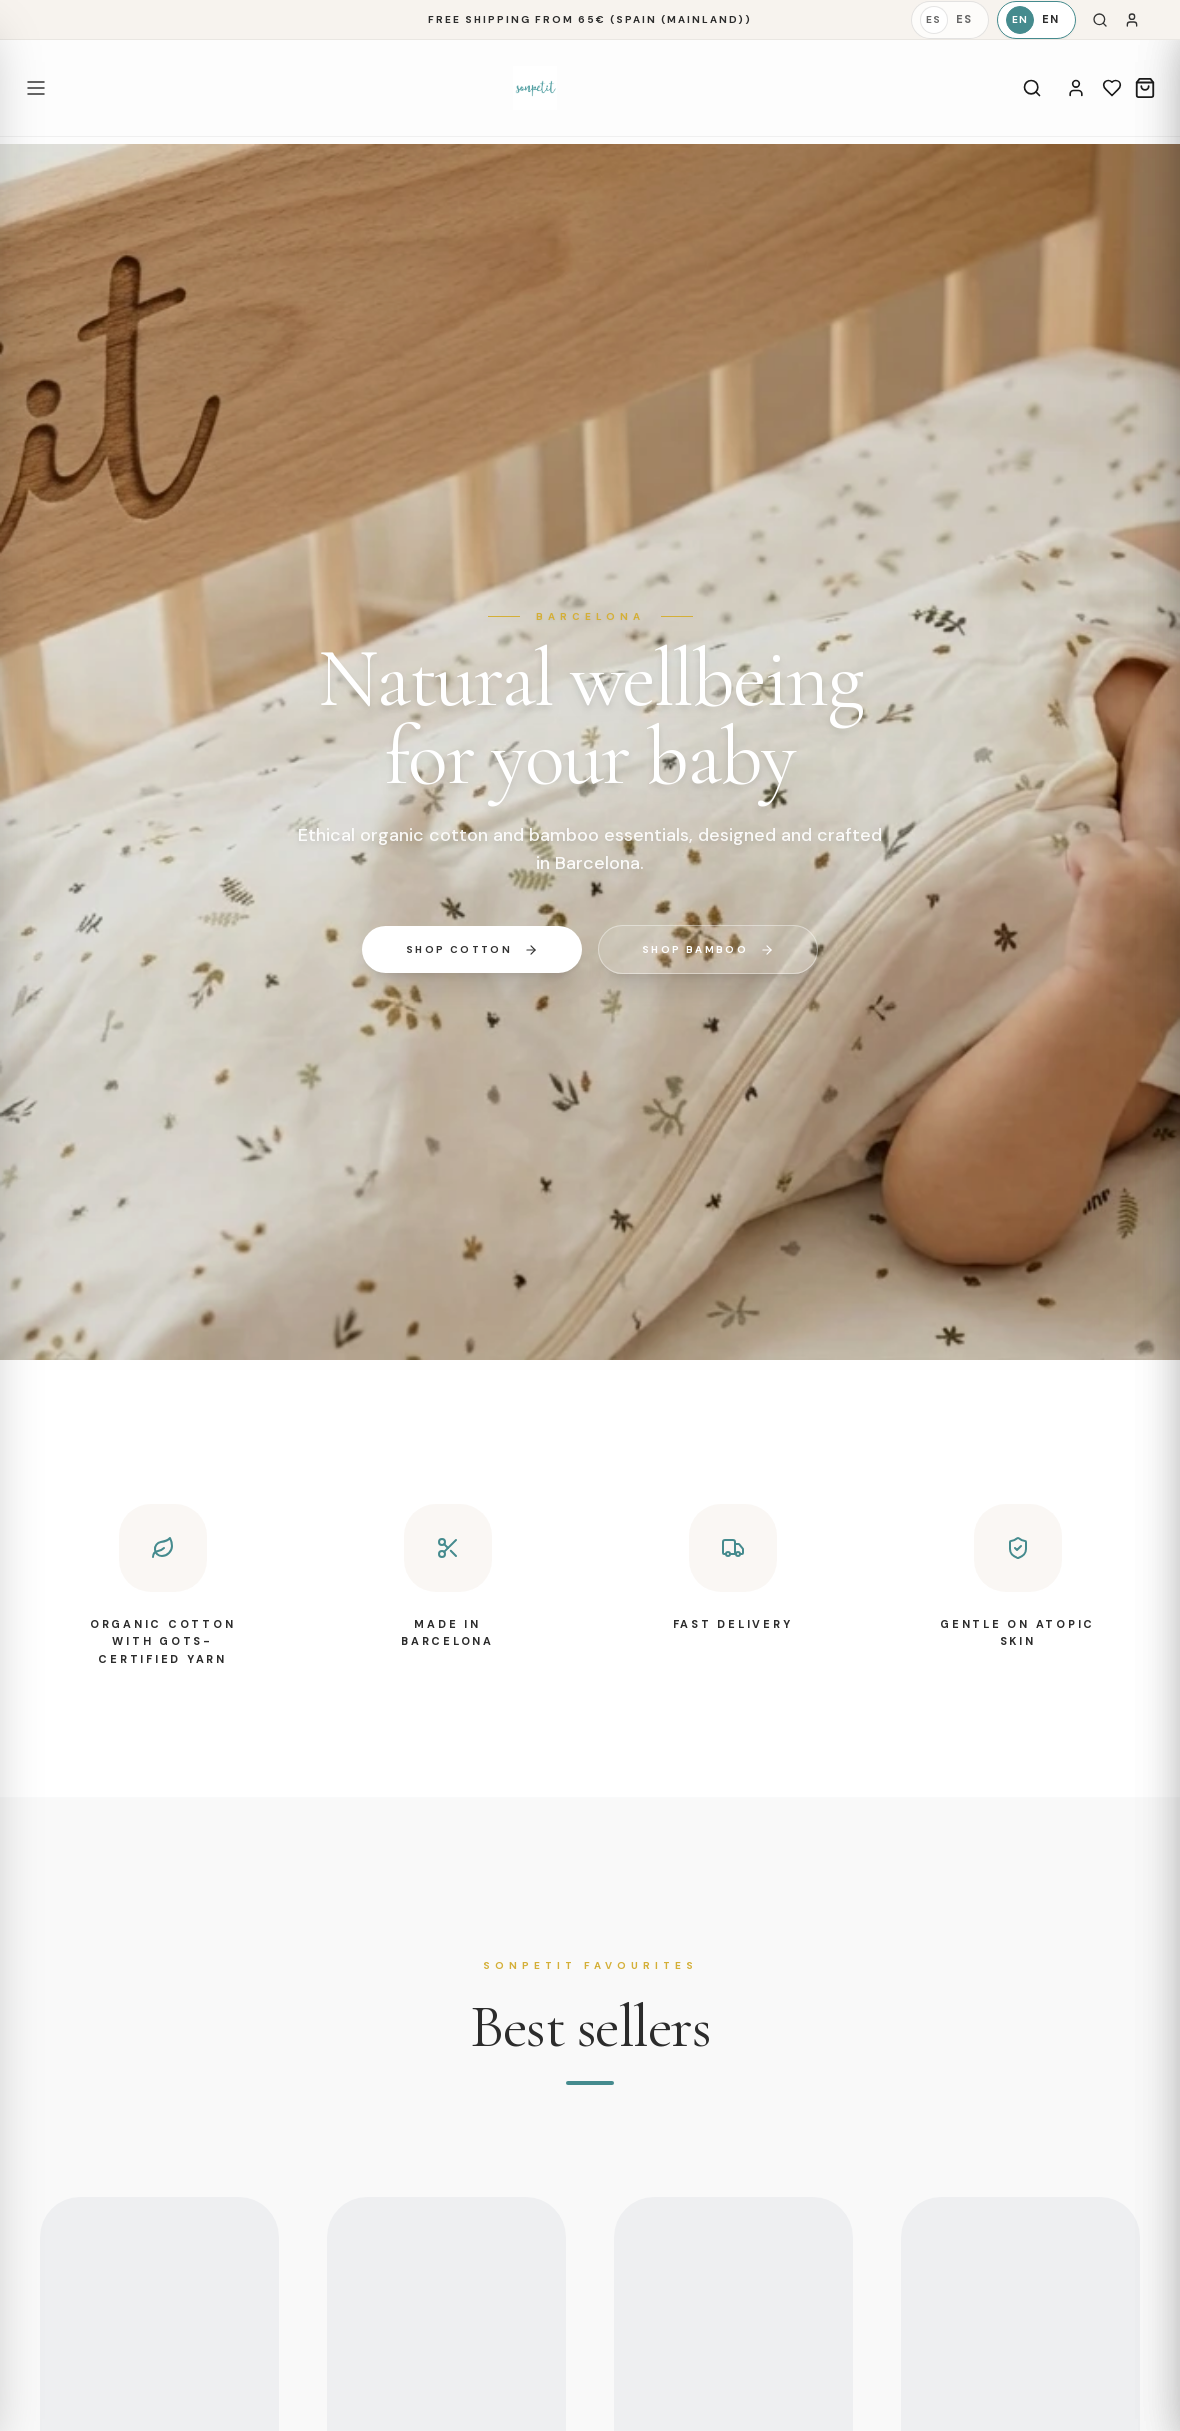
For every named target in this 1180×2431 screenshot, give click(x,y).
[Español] (950, 20)
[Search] (1100, 20)
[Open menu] (36, 88)
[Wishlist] (1112, 88)
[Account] (1076, 88)
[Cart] (1145, 88)
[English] (1036, 20)
